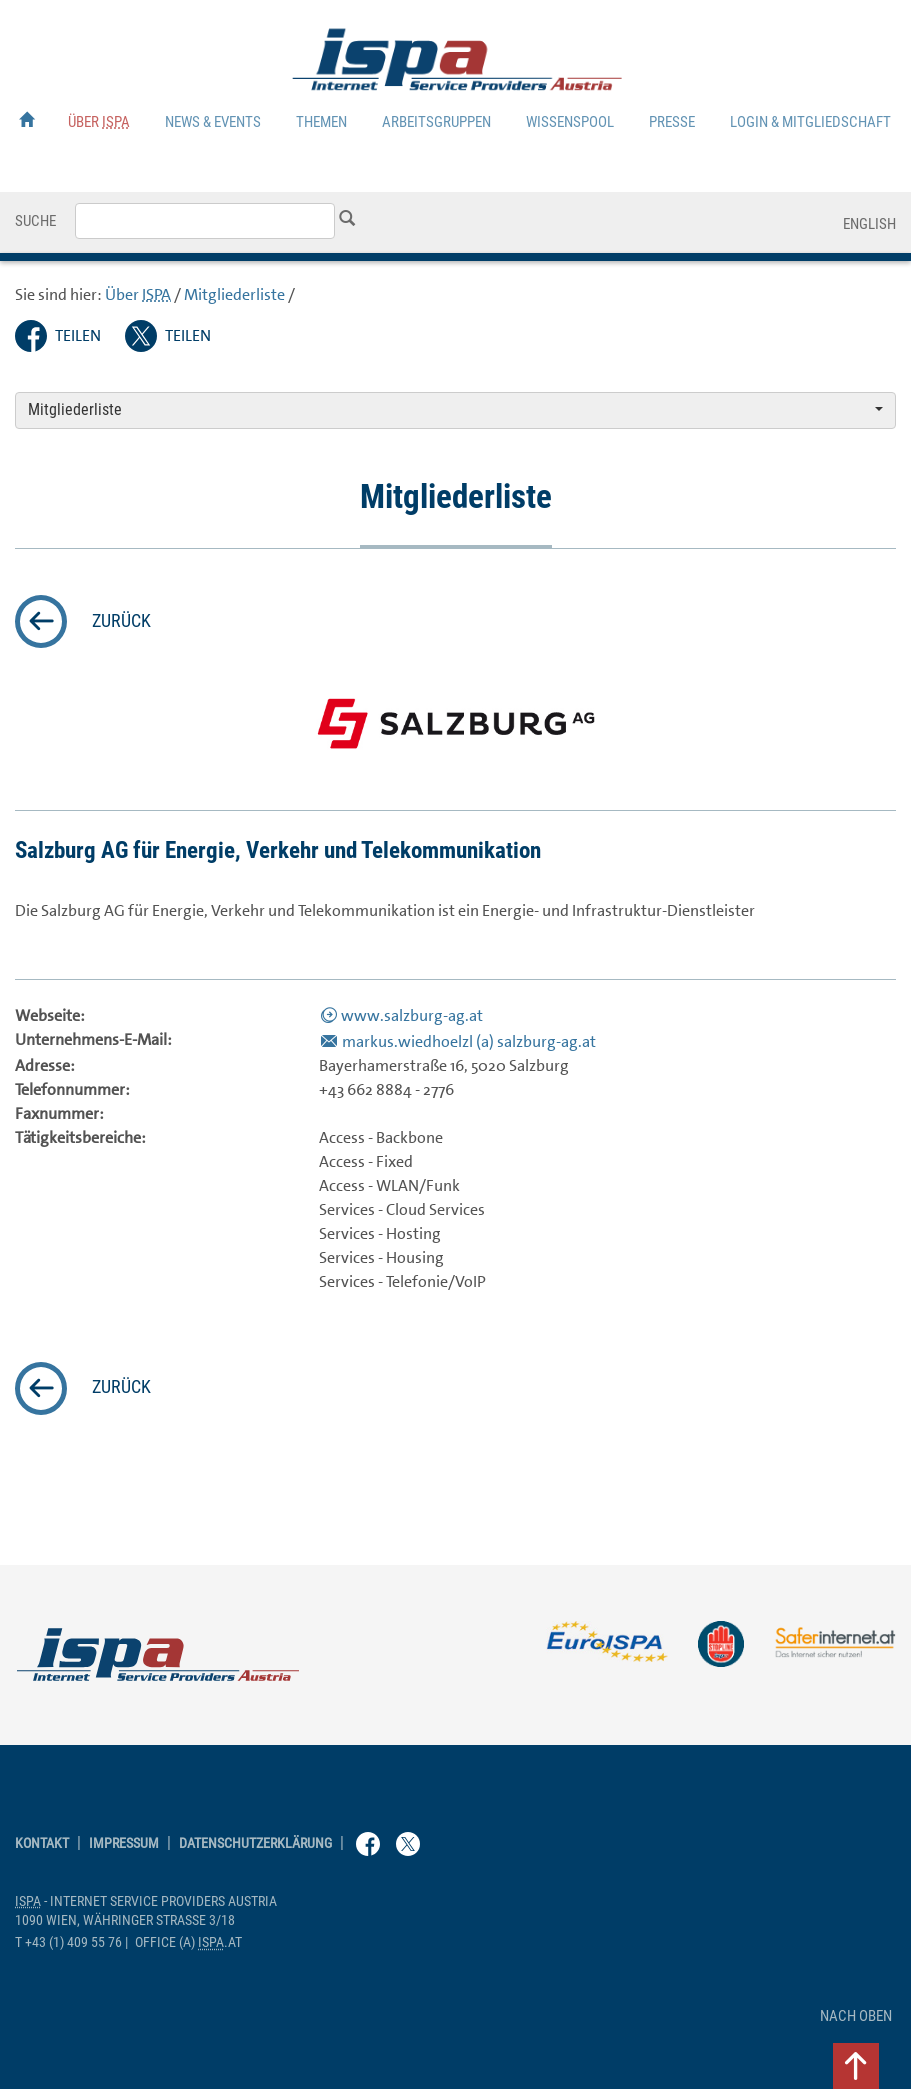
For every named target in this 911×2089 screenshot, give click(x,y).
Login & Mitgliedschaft (810, 122)
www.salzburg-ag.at (412, 1015)
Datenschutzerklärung (255, 1843)
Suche (35, 221)
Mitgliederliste (234, 294)
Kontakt (42, 1843)
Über (99, 122)
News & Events (213, 122)
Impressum (124, 1843)
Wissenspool (570, 122)
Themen (321, 122)
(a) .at (188, 1942)
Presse (672, 122)
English (869, 224)
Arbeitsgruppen (436, 122)
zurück (121, 621)
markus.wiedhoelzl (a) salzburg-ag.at (469, 1041)
